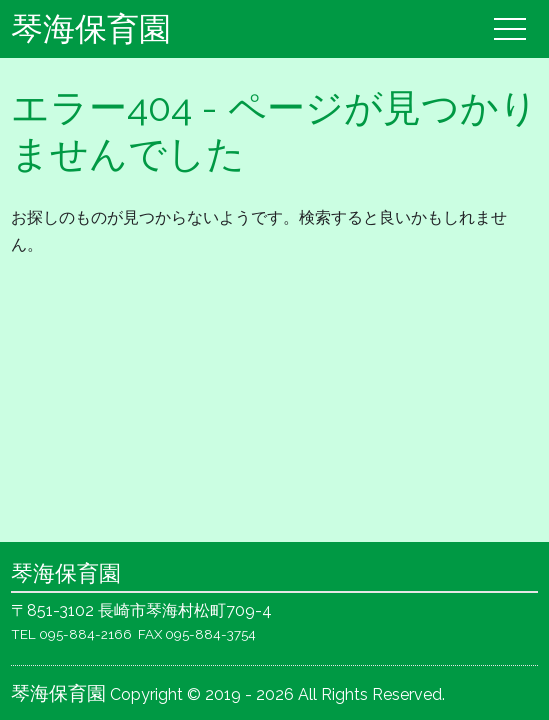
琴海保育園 (91, 28)
